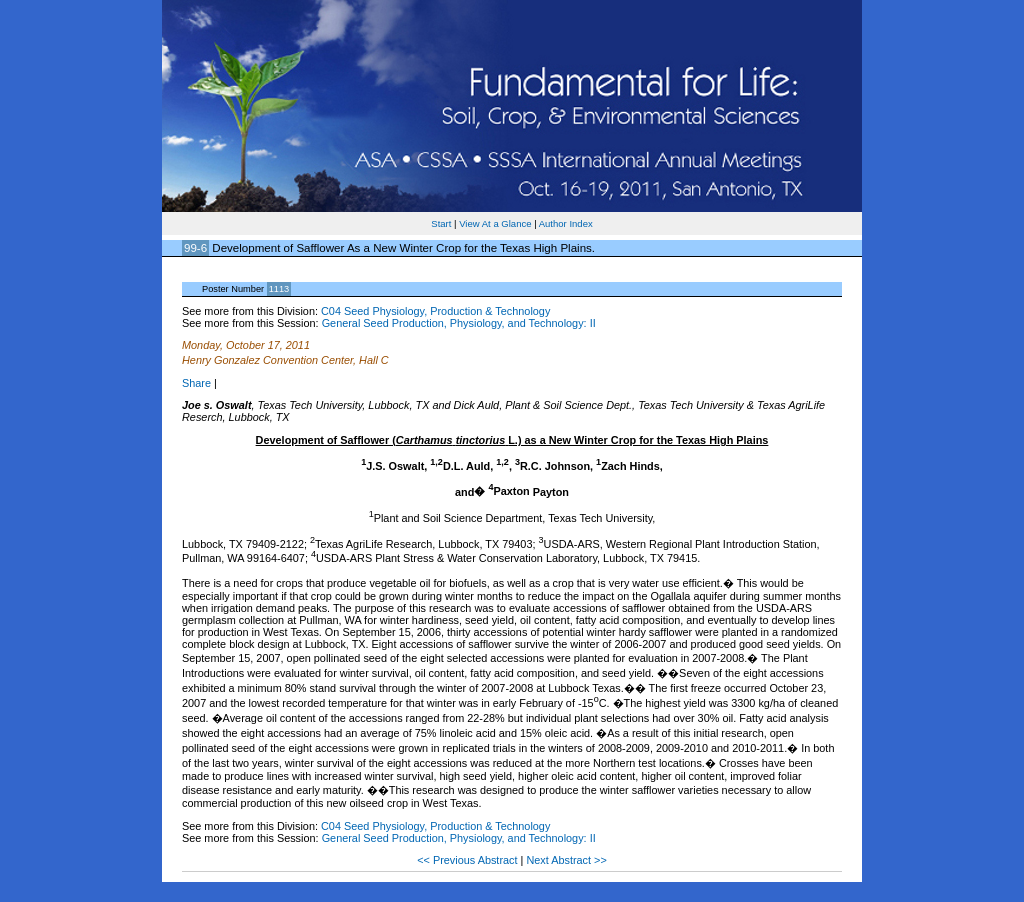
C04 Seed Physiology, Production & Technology (435, 311)
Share (196, 383)
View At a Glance (495, 223)
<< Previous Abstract (468, 860)
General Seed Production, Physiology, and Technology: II (459, 323)
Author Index (566, 223)
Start (441, 223)
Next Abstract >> (566, 860)
